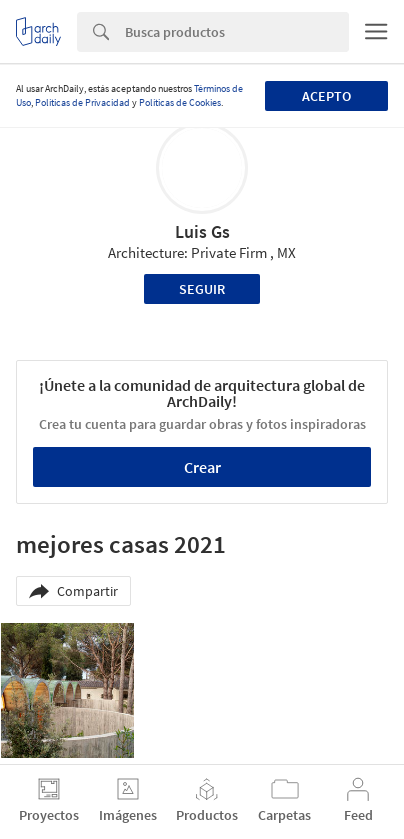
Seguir (202, 289)
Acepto (326, 96)
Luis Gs (202, 231)
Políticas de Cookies (180, 102)
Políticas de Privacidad (82, 102)
